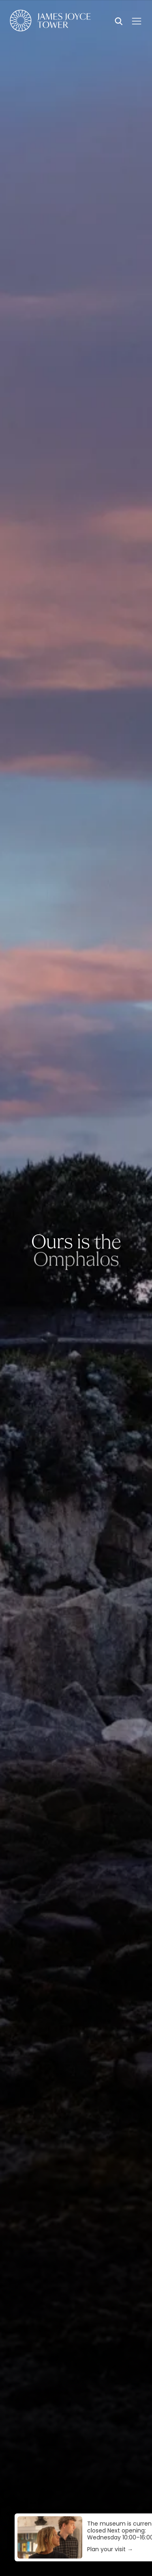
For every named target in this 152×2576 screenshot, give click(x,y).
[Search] (119, 22)
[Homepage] (50, 22)
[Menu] (136, 21)
